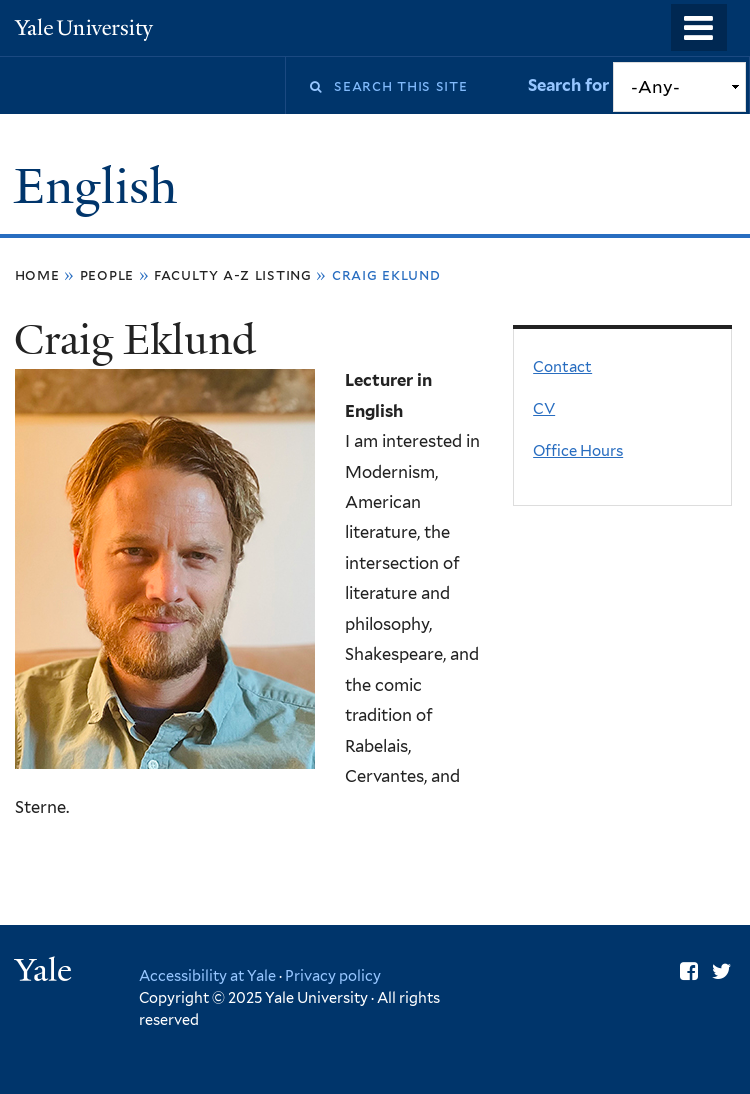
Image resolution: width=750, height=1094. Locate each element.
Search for (570, 85)
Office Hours (578, 451)
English (101, 186)
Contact (562, 367)
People (107, 274)
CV (544, 409)
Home (37, 274)
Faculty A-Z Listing (233, 274)
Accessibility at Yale (207, 975)
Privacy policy (333, 975)
